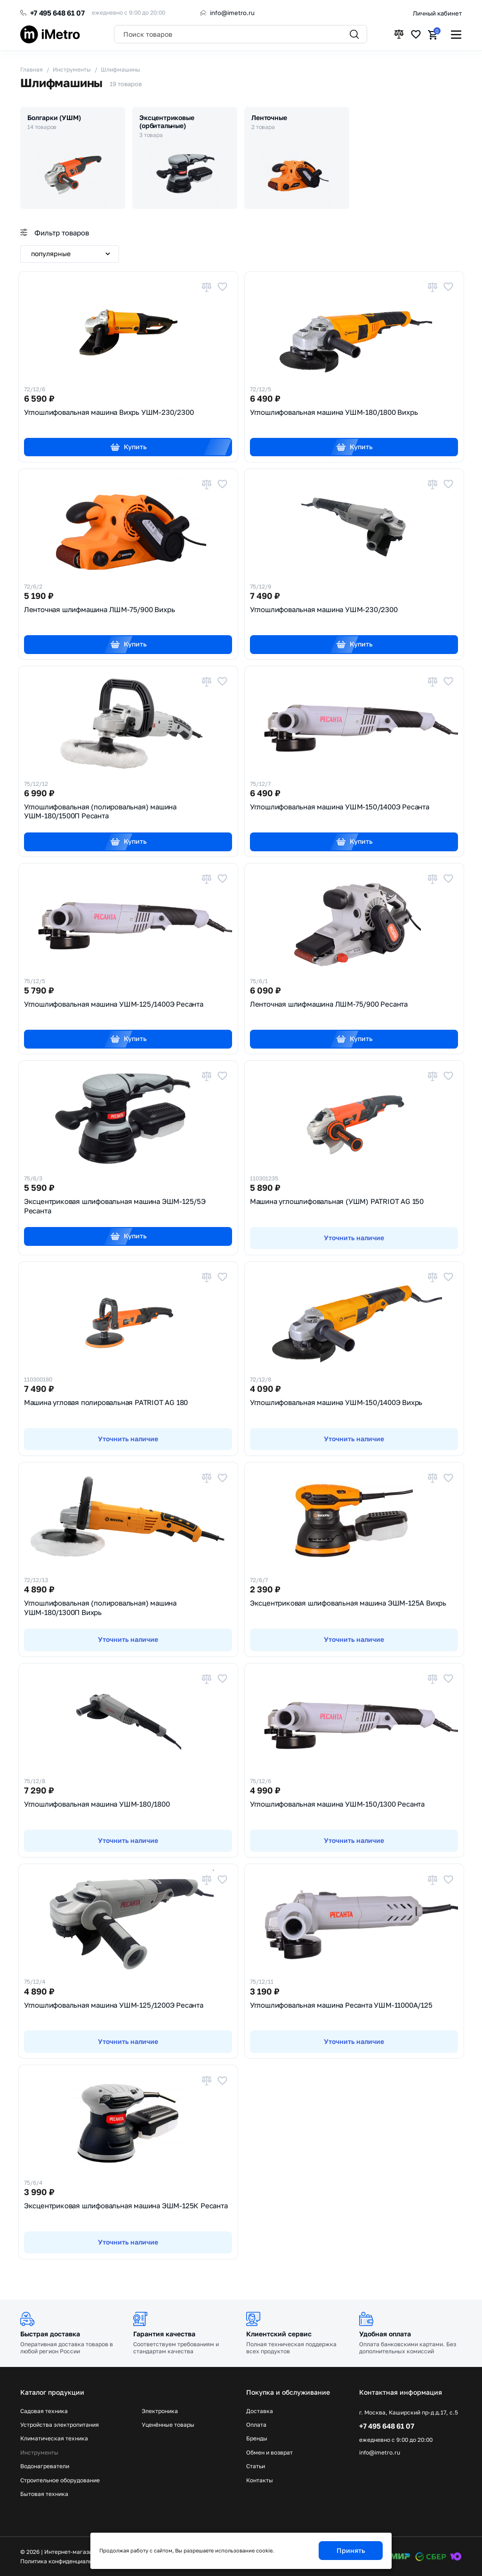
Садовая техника (44, 2411)
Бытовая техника (44, 2494)
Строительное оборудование (60, 2480)
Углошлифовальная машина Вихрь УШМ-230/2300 (109, 412)
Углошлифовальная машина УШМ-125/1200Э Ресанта (113, 2005)
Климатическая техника (54, 2438)
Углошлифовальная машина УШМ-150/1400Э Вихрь (336, 1402)
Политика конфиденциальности (64, 2561)
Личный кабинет (437, 13)
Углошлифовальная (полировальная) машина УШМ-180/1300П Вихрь (100, 1607)
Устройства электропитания (59, 2425)
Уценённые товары (168, 2425)
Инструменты (39, 2452)
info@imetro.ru (232, 12)
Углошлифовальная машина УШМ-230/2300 (324, 609)
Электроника (160, 2411)
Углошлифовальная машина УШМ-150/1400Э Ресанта (339, 806)
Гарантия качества (164, 2334)
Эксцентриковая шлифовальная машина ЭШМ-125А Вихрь (348, 1603)
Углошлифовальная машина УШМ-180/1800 (97, 1804)
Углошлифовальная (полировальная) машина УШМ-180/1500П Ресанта (100, 811)
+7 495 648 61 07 (57, 12)
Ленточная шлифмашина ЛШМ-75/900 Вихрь (99, 609)
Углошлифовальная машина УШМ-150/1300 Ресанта (337, 1804)
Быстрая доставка (50, 2334)
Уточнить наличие (354, 1238)
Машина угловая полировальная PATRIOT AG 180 (106, 1402)
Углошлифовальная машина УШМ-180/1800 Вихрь (334, 412)
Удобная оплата (385, 2334)
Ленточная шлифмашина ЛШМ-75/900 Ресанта (329, 1004)
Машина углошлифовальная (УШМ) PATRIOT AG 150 (337, 1201)
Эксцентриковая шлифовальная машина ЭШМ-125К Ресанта (126, 2205)
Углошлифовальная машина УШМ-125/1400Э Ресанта (113, 1004)
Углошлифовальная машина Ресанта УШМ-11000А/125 (341, 2005)
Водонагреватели (44, 2466)
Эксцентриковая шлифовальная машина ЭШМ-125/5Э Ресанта (115, 1206)
